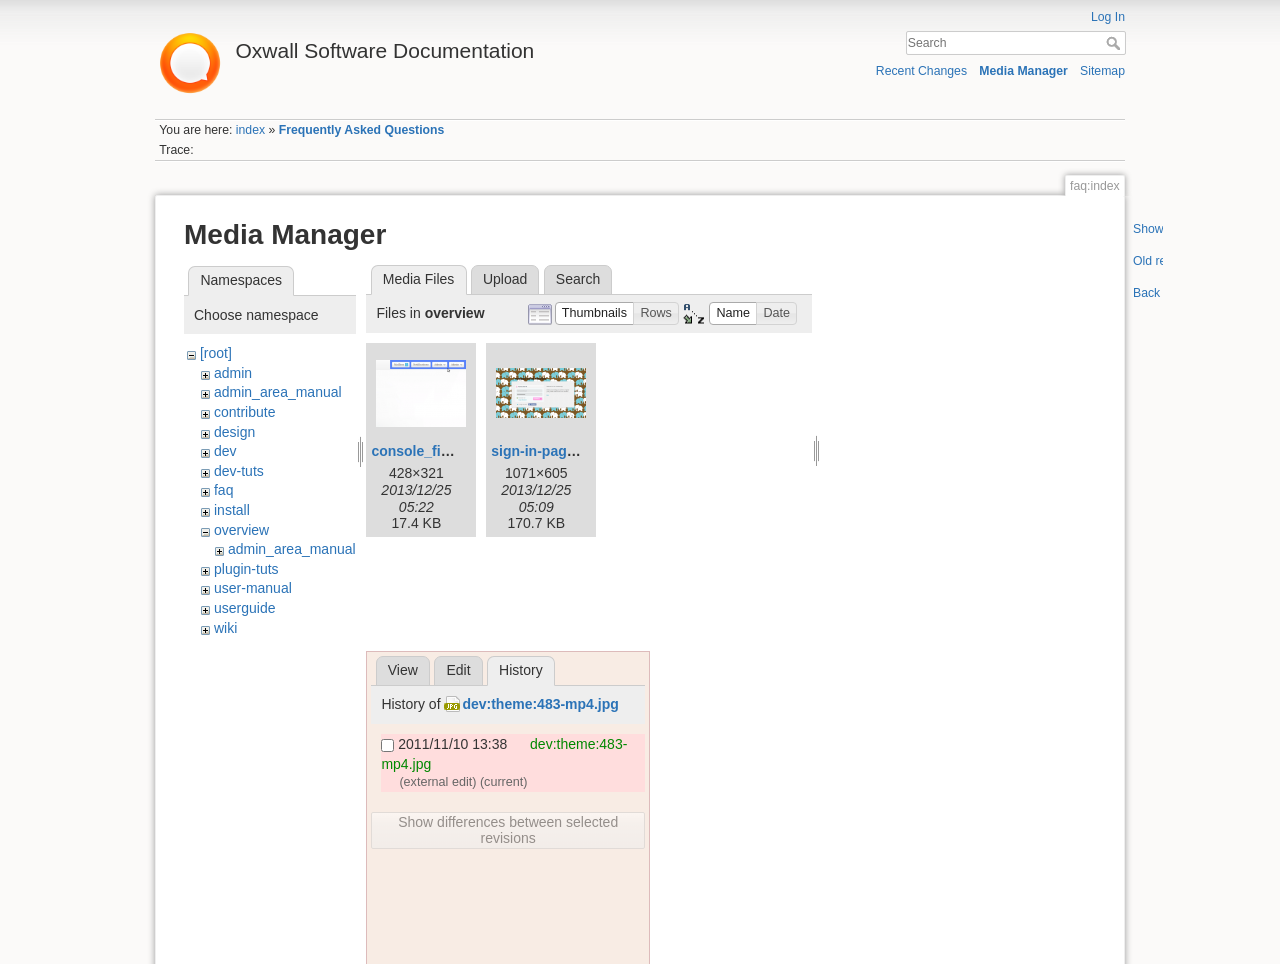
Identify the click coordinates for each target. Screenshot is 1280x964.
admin (233, 373)
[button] (595, 313)
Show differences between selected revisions (508, 830)
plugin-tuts (246, 569)
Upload (505, 279)
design (234, 432)
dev (225, 451)
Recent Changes (921, 71)
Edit (458, 670)
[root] (216, 353)
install (232, 510)
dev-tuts (239, 471)
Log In (1108, 17)
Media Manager (1023, 71)
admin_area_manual (278, 392)
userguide (245, 608)
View (403, 670)
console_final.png (430, 451)
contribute (244, 412)
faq (223, 490)
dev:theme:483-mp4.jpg (540, 704)
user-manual (253, 588)
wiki (225, 628)
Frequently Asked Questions (362, 130)
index (250, 130)
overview (241, 530)
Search (1115, 43)
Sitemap (1102, 71)
